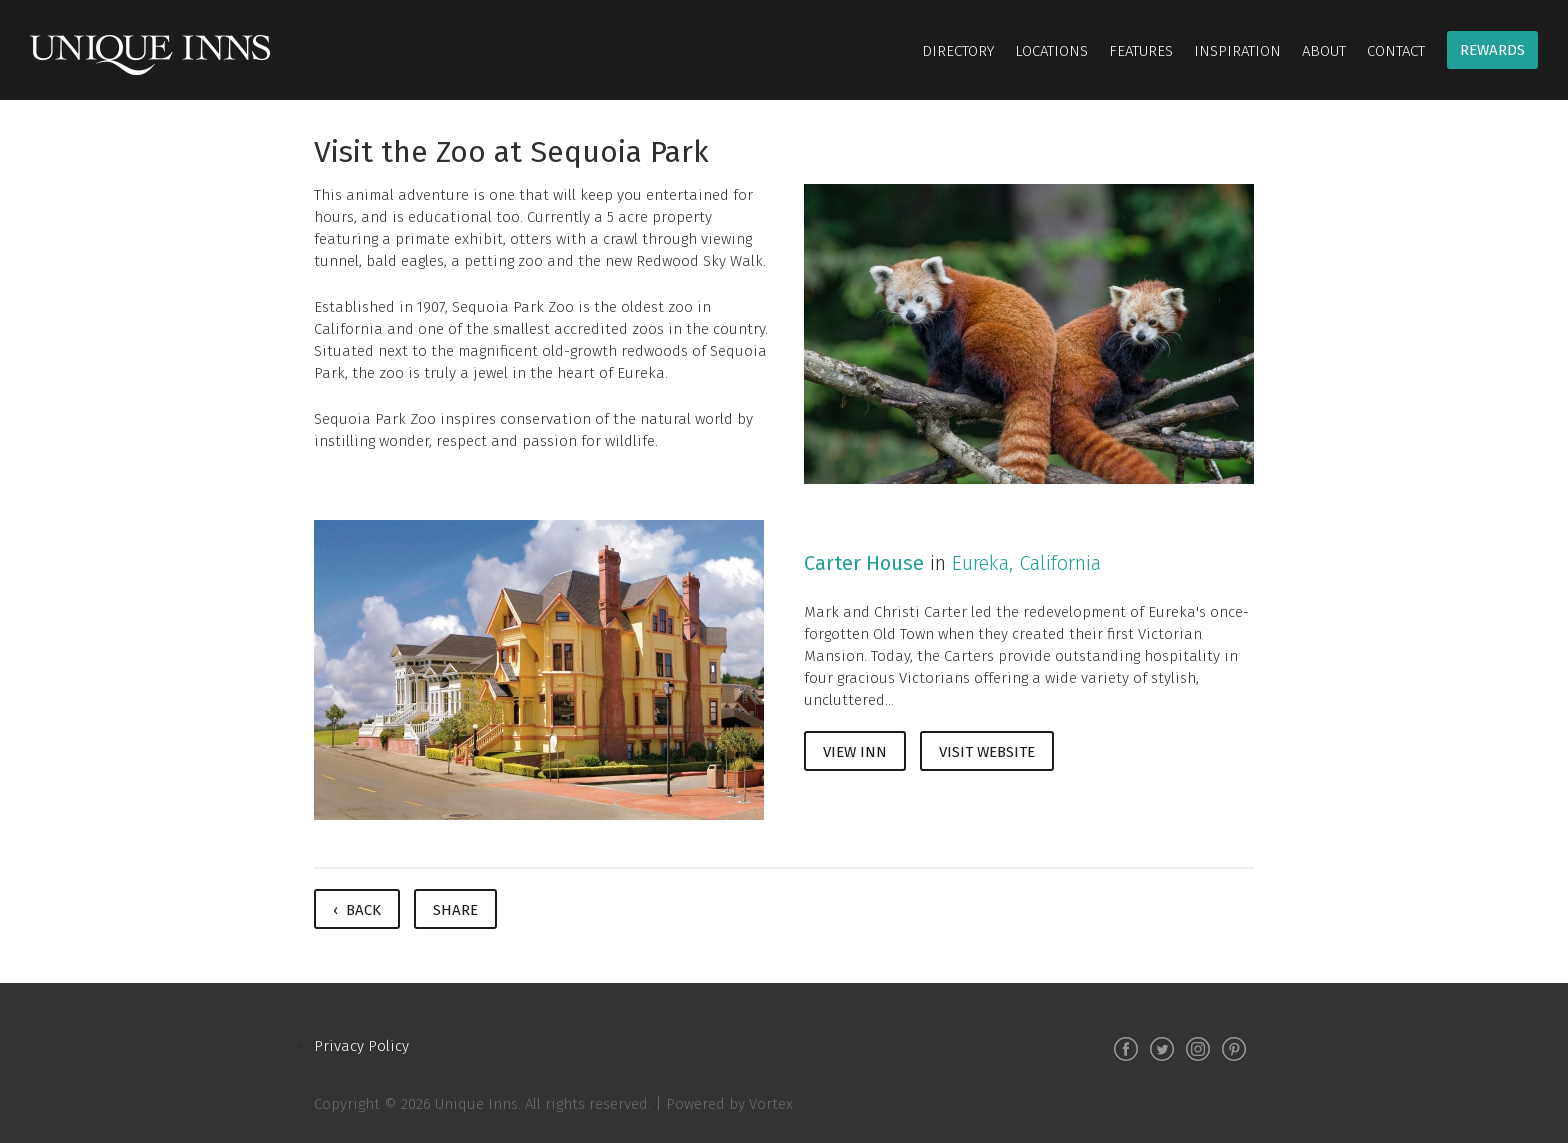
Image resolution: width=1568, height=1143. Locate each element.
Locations (1051, 51)
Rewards (1492, 50)
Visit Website (987, 752)
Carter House (864, 563)
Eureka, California (1026, 563)
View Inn (855, 752)
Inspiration (1237, 51)
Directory (958, 51)
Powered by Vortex (729, 1104)
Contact (1396, 51)
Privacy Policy (361, 1046)
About (1324, 51)
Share (455, 910)
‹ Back (357, 910)
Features (1141, 51)
